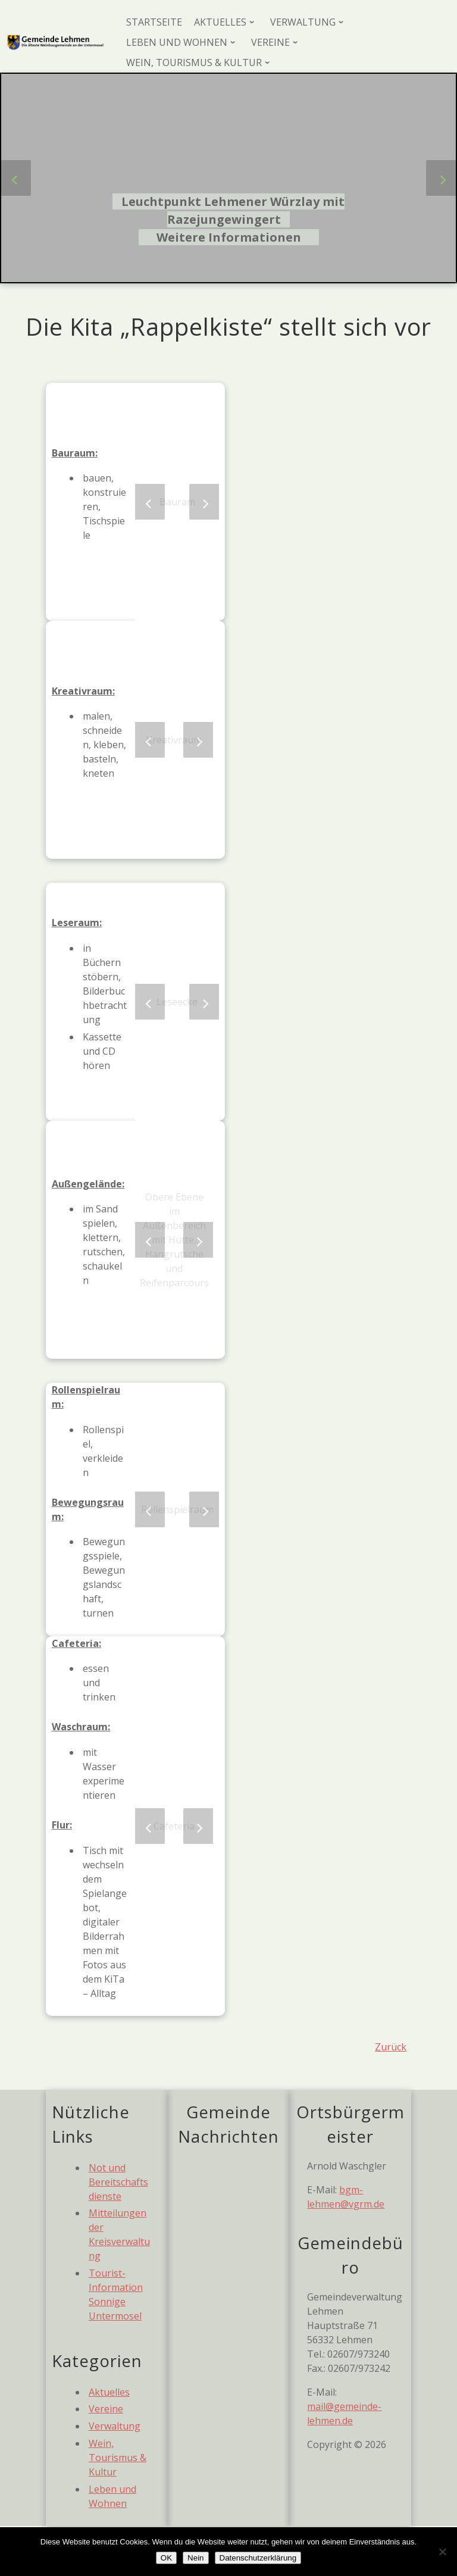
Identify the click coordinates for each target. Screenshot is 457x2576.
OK (166, 2557)
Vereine (106, 2408)
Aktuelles (109, 2392)
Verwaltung (114, 2426)
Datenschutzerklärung (258, 2557)
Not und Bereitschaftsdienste (118, 2182)
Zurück (390, 2046)
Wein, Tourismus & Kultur (117, 2457)
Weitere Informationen (228, 237)
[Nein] (442, 2552)
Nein (195, 2557)
